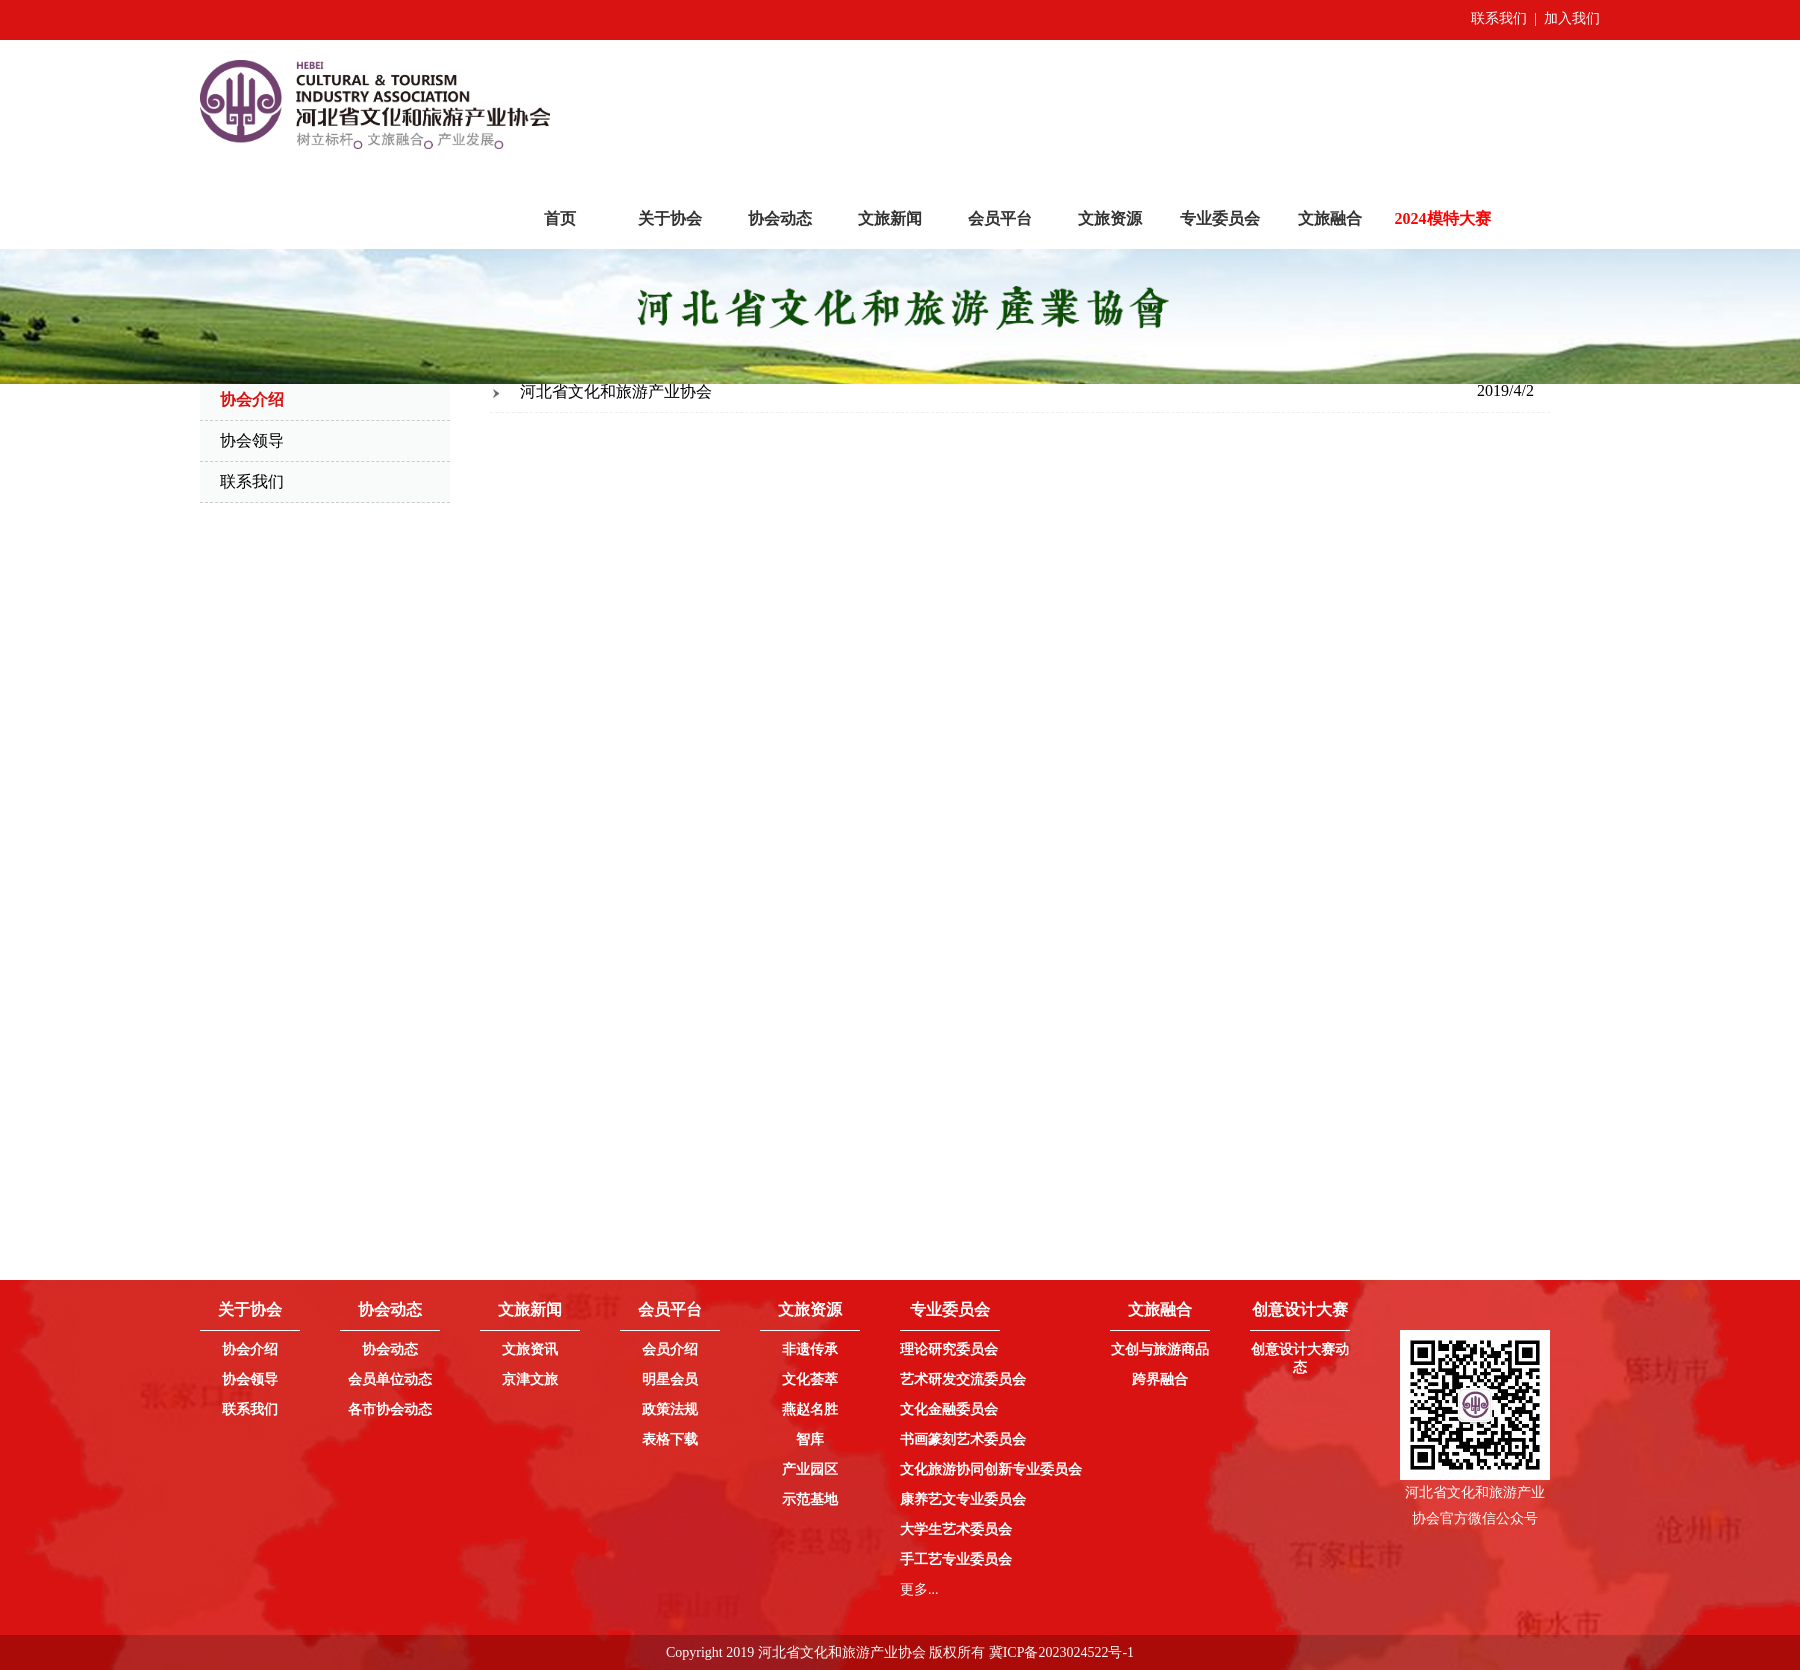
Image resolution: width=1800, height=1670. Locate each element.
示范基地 (810, 1499)
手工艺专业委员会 (956, 1559)
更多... (919, 1589)
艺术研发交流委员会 (963, 1379)
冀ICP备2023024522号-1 (1061, 1652)
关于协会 (670, 218)
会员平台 (1000, 218)
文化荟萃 (810, 1379)
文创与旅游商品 (1160, 1349)
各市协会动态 (390, 1409)
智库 (810, 1439)
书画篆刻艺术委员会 (963, 1439)
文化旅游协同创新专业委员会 (991, 1469)
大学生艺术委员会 (956, 1529)
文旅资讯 (530, 1349)
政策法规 (670, 1409)
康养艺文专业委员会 (963, 1499)
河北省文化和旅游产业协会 (616, 391)
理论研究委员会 (949, 1349)
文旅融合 (1330, 218)
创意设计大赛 (1300, 1309)
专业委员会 (1220, 218)
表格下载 (670, 1439)
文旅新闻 (890, 218)
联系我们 (1499, 18)
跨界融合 (1160, 1379)
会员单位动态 (390, 1379)
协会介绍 (250, 1349)
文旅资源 (1110, 218)
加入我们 (1572, 18)
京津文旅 (530, 1379)
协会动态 (780, 218)
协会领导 (252, 440)
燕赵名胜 (810, 1409)
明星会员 (670, 1379)
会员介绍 (670, 1349)
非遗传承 (810, 1349)
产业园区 (810, 1469)
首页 (560, 218)
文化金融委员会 (949, 1409)
